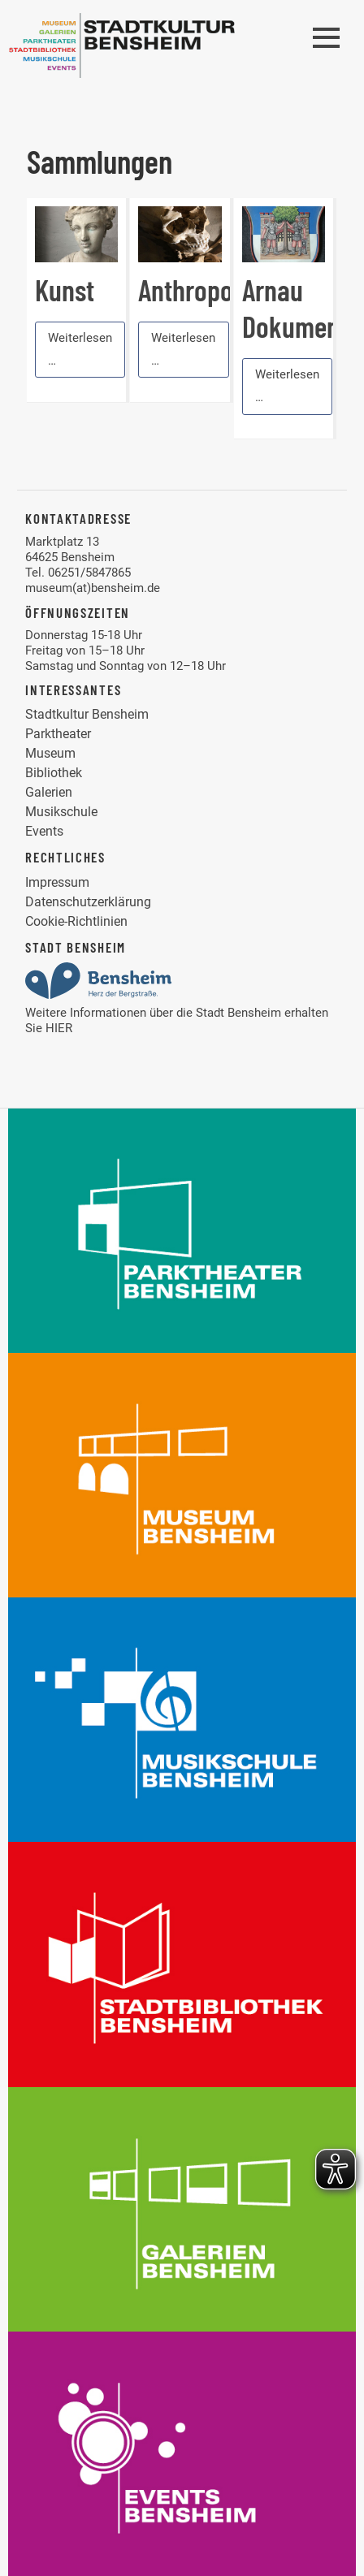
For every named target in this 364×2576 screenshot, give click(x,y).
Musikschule (61, 811)
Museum (50, 753)
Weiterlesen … (80, 349)
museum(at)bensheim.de (92, 588)
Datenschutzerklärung (88, 902)
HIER (59, 1028)
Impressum (57, 882)
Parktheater (58, 733)
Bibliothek (53, 772)
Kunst (64, 289)
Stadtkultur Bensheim (87, 714)
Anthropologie (211, 289)
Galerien (48, 792)
